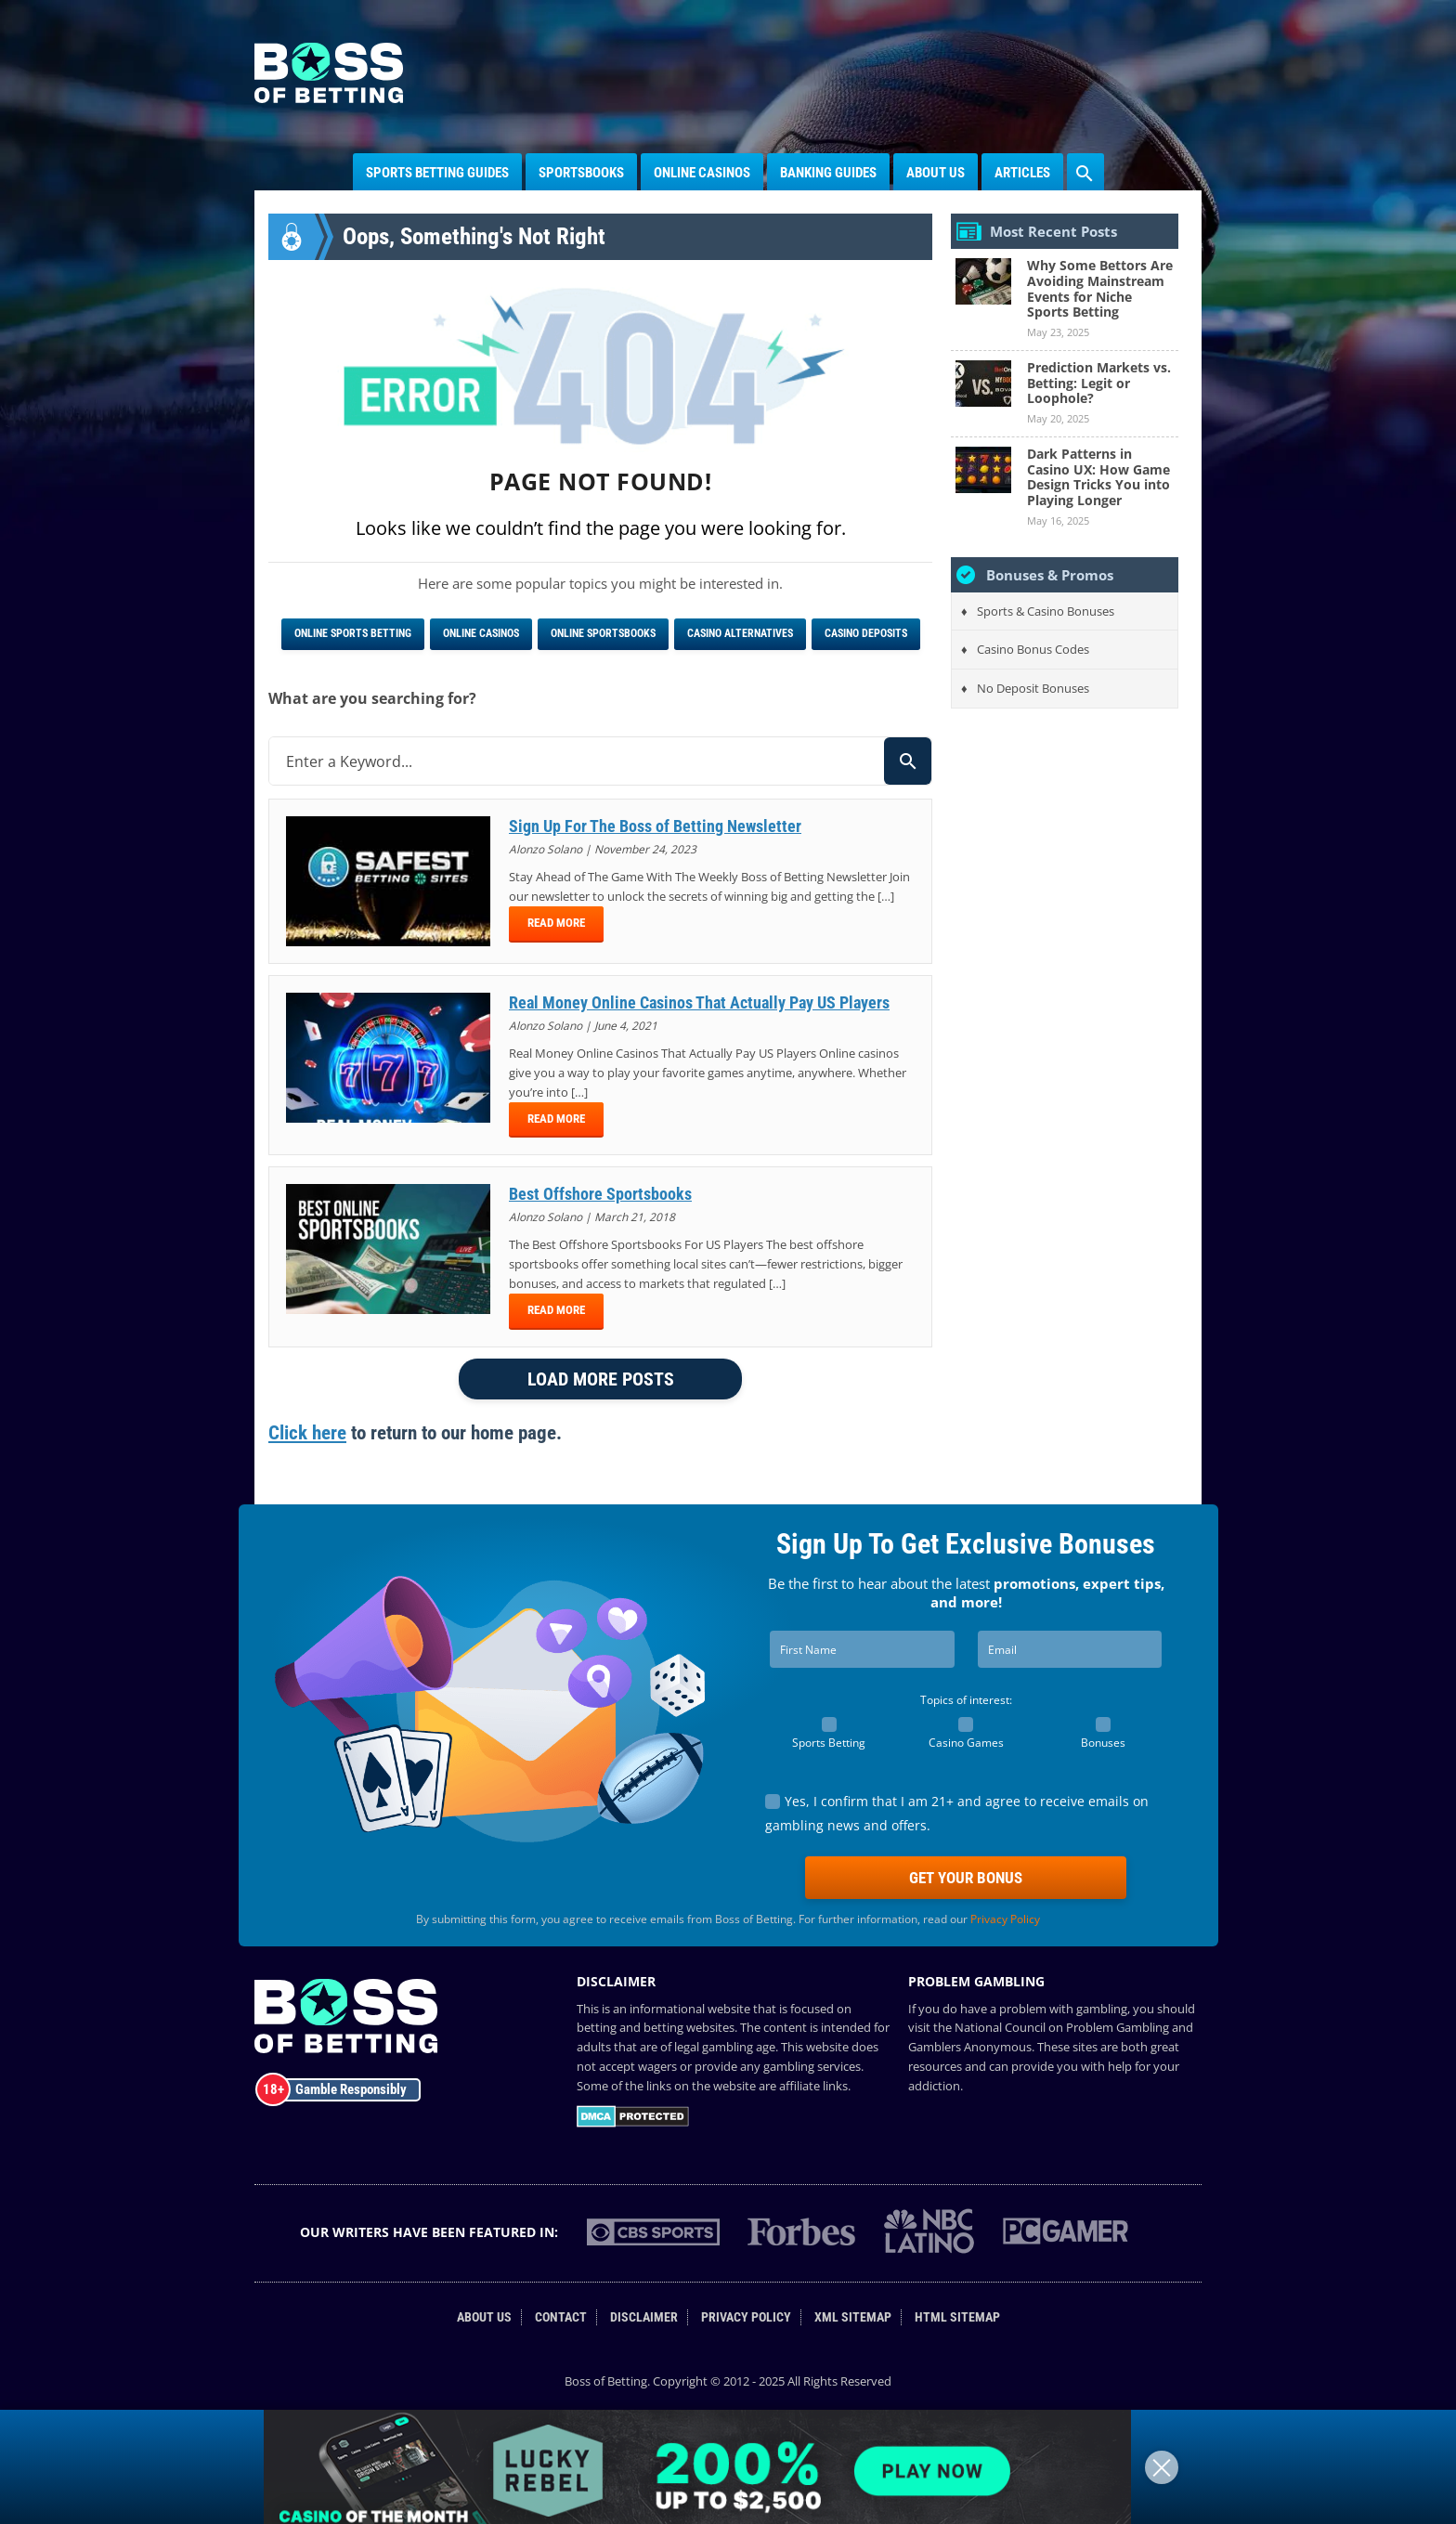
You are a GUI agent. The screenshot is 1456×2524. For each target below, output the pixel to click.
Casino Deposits (866, 633)
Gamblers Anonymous (970, 2046)
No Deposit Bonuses (1033, 688)
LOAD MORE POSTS (600, 1379)
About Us (935, 172)
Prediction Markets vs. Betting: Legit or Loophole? (1099, 383)
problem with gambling (1063, 2008)
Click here (307, 1433)
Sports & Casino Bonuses (1045, 611)
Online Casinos (702, 172)
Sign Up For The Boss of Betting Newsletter (655, 826)
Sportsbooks (581, 172)
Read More (556, 923)
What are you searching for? (372, 698)
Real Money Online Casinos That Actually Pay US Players (699, 1002)
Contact (561, 2317)
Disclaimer (644, 2317)
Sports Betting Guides (437, 172)
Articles (1022, 172)
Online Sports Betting (352, 633)
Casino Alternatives (740, 633)
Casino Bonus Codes (1033, 649)
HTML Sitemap (957, 2317)
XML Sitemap (852, 2317)
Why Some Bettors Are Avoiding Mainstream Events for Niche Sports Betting (1100, 288)
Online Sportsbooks (603, 633)
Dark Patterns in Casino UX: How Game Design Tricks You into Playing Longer (1098, 477)
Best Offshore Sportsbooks (600, 1193)
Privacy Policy (1005, 1919)
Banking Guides (828, 172)
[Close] (1161, 2467)
